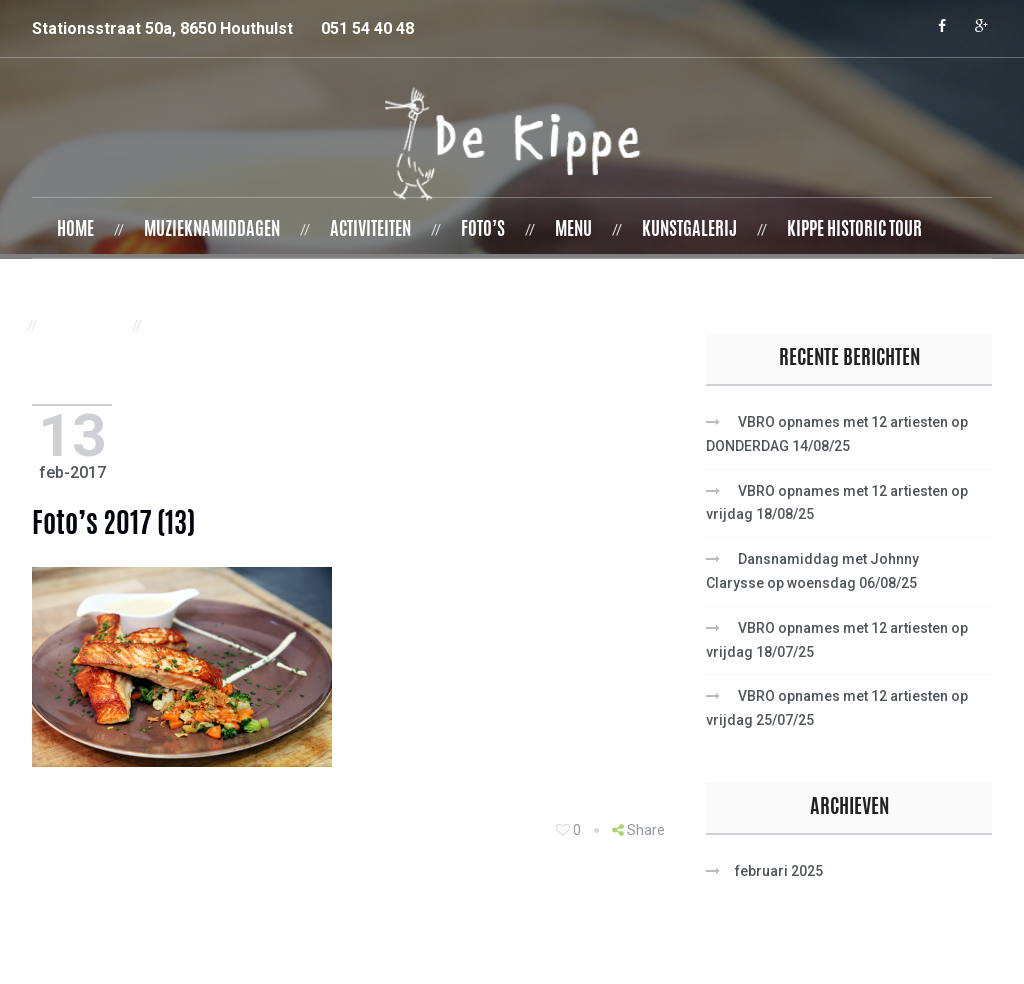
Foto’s (483, 231)
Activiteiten (370, 231)
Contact (84, 327)
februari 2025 (779, 871)
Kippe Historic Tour (854, 231)
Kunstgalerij (689, 231)
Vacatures (198, 327)
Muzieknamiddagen (212, 231)
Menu (573, 231)
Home (75, 231)
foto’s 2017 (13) (120, 527)
